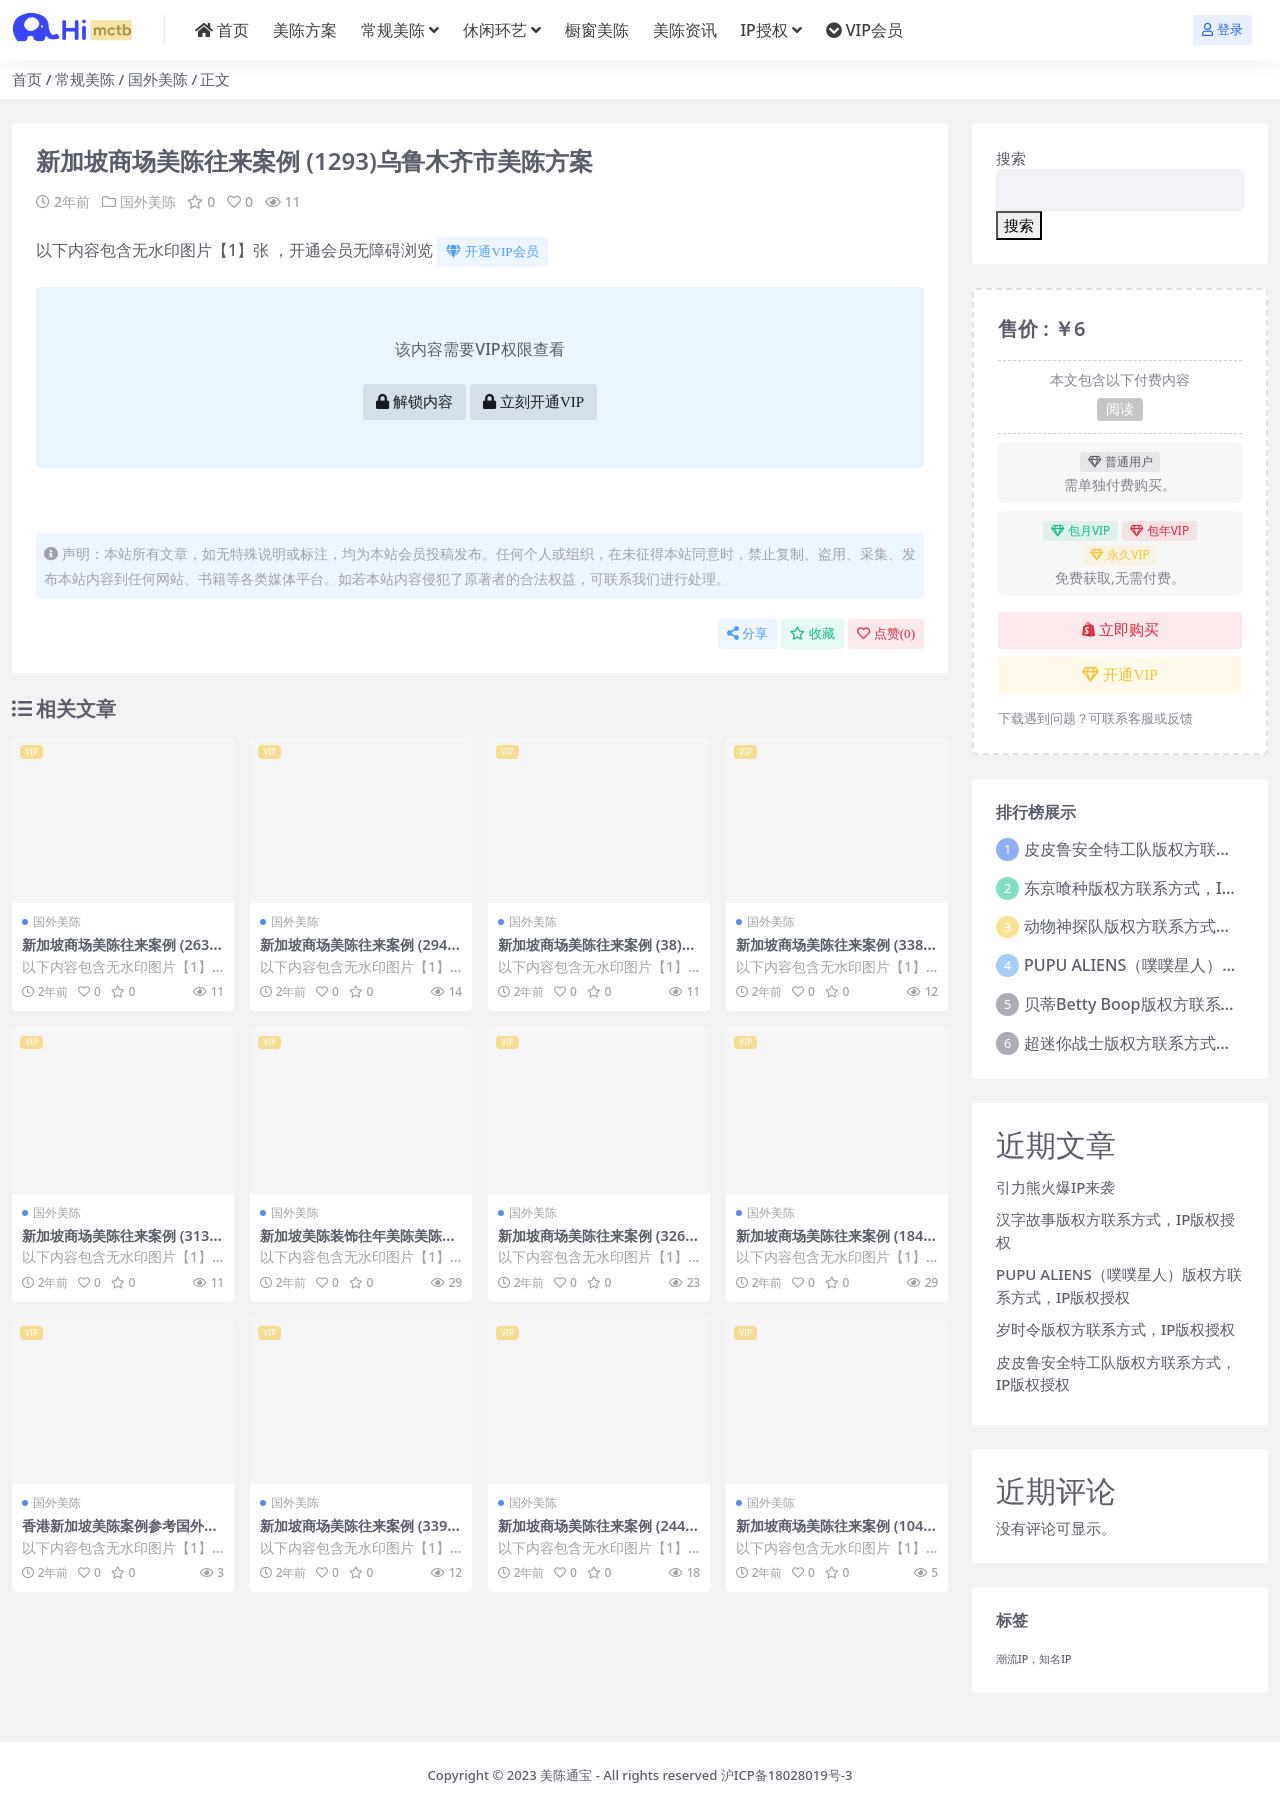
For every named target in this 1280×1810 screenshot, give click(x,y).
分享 (747, 633)
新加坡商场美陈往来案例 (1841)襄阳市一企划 (836, 1244)
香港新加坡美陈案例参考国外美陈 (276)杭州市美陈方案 (119, 1534)
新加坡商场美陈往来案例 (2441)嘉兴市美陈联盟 (598, 1534)
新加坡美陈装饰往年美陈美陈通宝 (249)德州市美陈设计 (357, 1244)
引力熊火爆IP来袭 (1055, 1187)
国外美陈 (158, 79)
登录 (1222, 29)
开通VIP (1119, 675)
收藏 (812, 633)
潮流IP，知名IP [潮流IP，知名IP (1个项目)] (1034, 1659)
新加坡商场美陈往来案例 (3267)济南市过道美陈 (598, 1244)
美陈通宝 (566, 1775)
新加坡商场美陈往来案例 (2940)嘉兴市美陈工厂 (360, 953)
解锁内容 (414, 402)
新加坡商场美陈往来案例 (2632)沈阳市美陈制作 (122, 953)
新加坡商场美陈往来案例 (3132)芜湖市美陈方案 (122, 1244)
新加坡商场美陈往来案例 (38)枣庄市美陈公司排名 (596, 953)
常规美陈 (85, 79)
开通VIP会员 (492, 251)
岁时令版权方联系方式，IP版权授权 (1115, 1329)
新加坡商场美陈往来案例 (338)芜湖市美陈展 (831, 953)
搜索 (1011, 158)
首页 (27, 79)
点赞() (886, 633)
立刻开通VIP (533, 402)
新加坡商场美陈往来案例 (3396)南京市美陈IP (360, 1534)
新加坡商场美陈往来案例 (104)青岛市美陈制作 (831, 1534)
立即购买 (1120, 630)
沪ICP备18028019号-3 (787, 1775)
